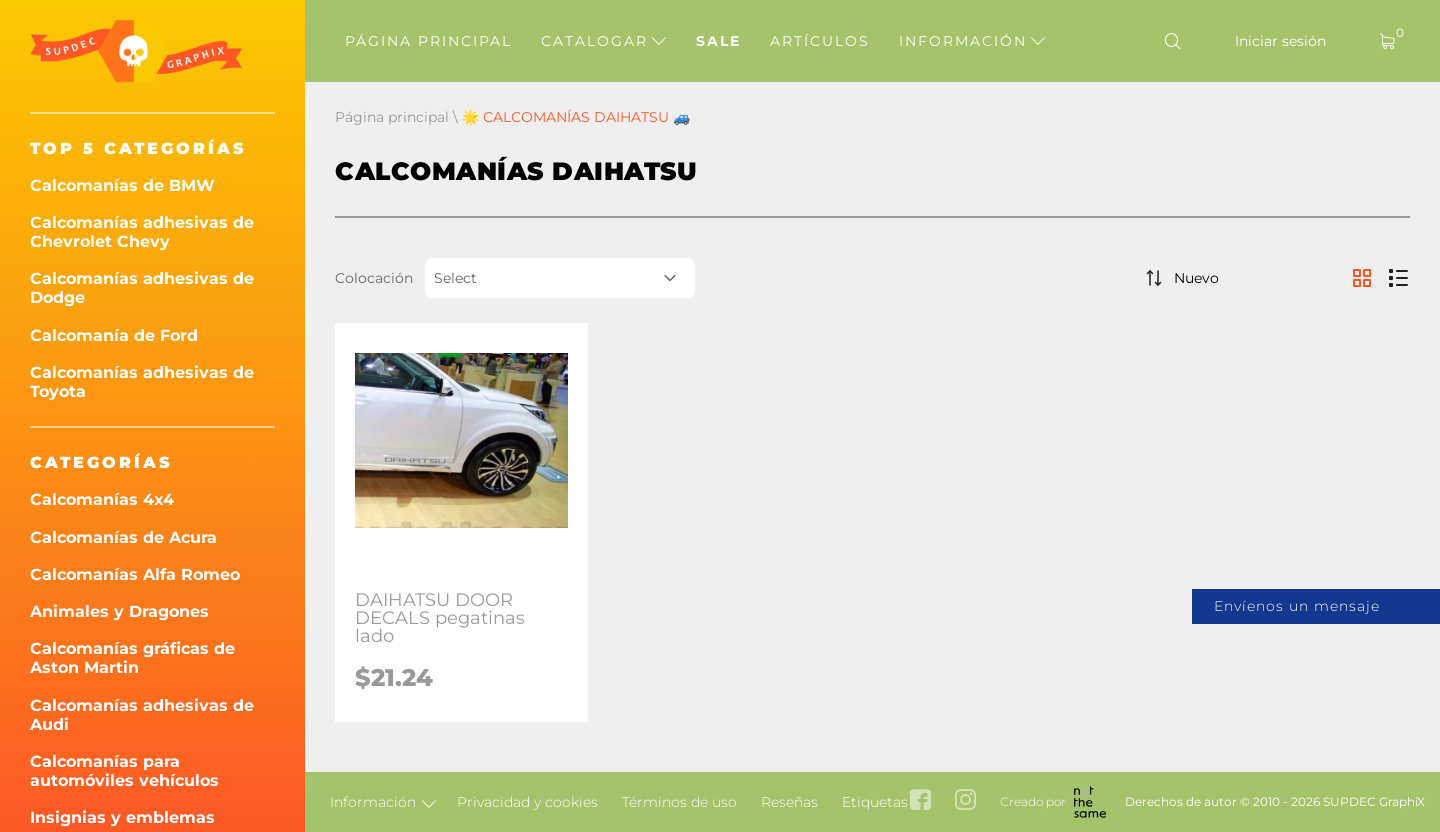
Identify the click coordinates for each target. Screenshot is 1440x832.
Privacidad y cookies (527, 802)
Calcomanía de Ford (114, 335)
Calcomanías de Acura (123, 537)
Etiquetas (875, 802)
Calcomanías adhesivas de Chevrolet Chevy (142, 232)
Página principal (428, 41)
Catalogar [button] (603, 41)
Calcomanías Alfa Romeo (135, 574)
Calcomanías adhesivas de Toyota (142, 382)
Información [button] (972, 41)
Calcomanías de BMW (122, 185)
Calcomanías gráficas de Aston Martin (132, 658)
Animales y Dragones (119, 611)
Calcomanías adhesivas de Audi (142, 715)
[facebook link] (920, 801)
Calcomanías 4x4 (102, 499)
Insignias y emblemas (122, 817)
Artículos (820, 41)
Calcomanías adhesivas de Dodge (142, 288)
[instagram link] (965, 801)
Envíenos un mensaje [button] (1297, 606)
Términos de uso (679, 802)
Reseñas (789, 802)
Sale (718, 41)
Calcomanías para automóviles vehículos (124, 771)
